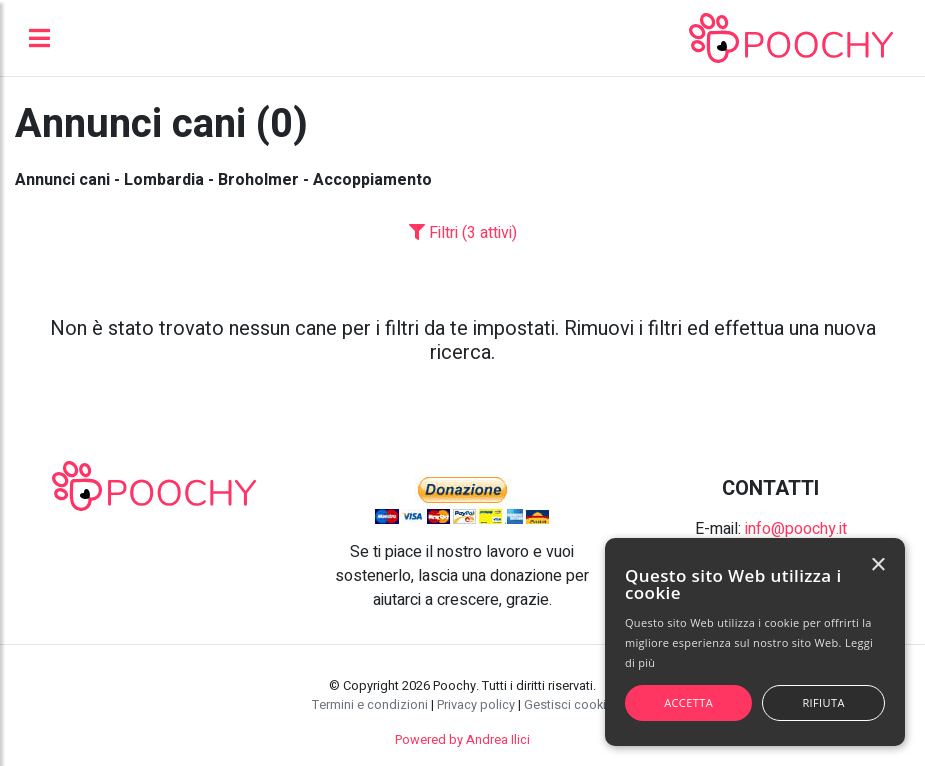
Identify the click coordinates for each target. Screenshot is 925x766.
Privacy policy (476, 705)
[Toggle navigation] (39, 38)
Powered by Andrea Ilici (462, 740)
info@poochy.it (796, 529)
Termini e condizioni (370, 705)
